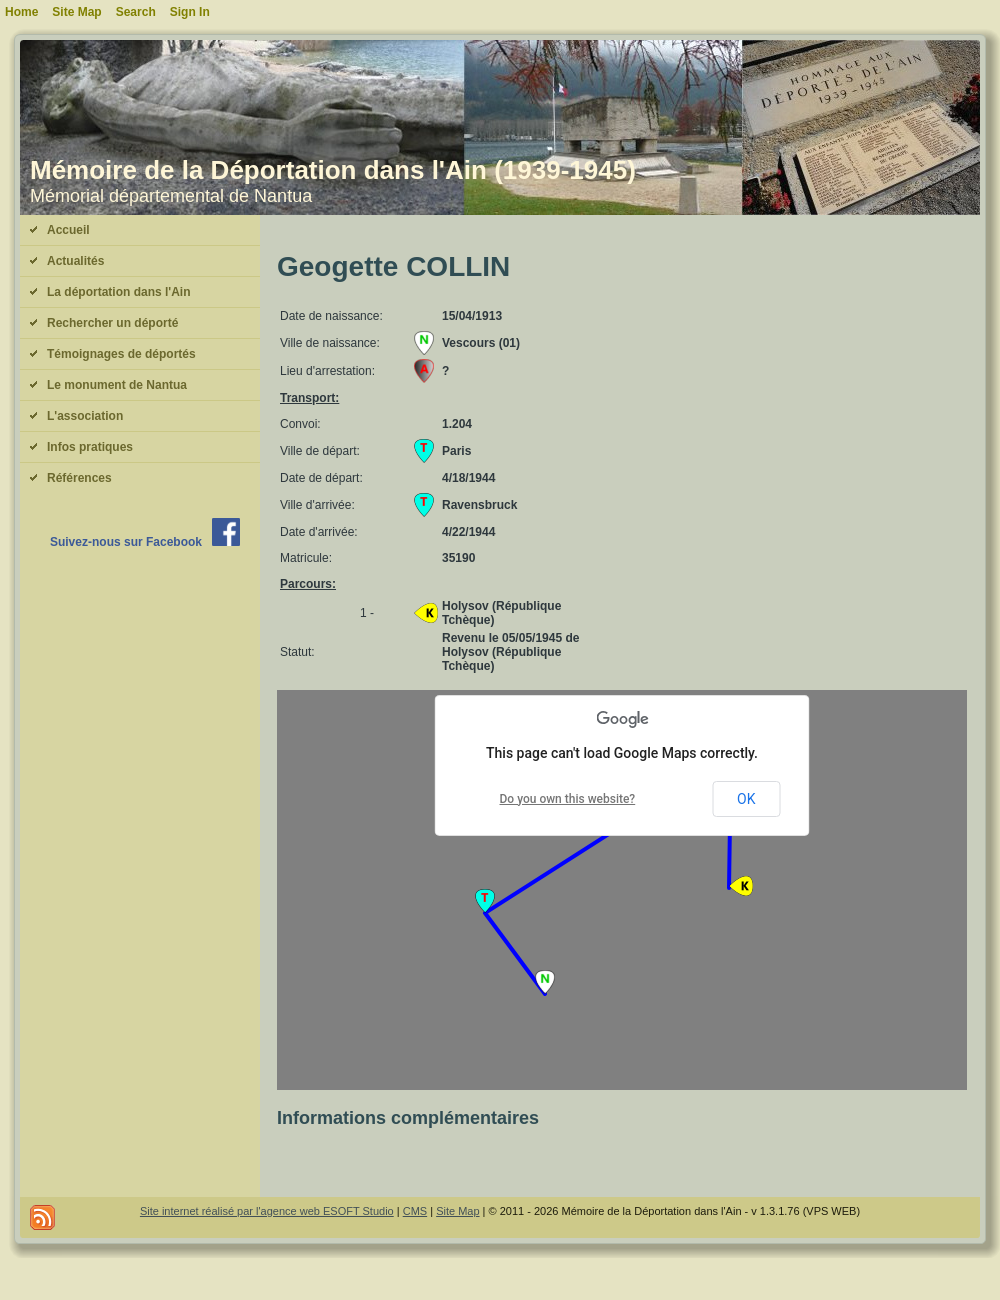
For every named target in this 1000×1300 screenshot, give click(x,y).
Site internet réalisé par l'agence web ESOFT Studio (267, 1211)
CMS (415, 1211)
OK (746, 799)
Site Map (457, 1211)
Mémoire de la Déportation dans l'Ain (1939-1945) (333, 170)
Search (136, 12)
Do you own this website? (568, 799)
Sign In (190, 12)
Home (21, 12)
